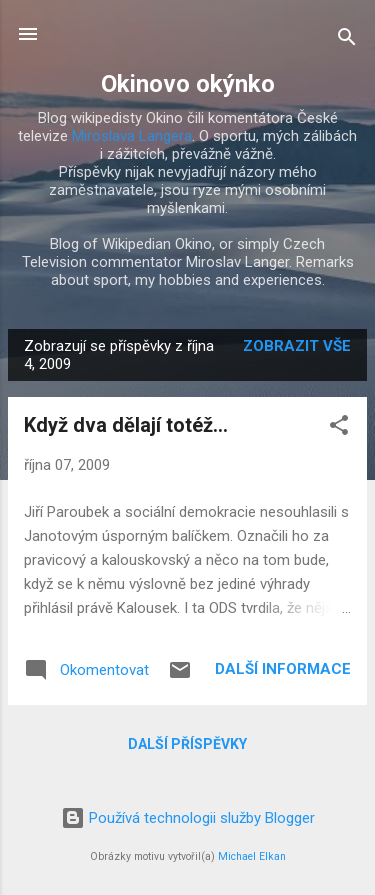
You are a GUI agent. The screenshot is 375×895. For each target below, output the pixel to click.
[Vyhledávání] (347, 40)
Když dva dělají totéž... (126, 425)
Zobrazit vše (297, 346)
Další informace (283, 669)
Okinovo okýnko (188, 84)
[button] (339, 428)
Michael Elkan (252, 856)
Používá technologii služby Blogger (188, 818)
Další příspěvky (187, 744)
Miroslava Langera (132, 136)
